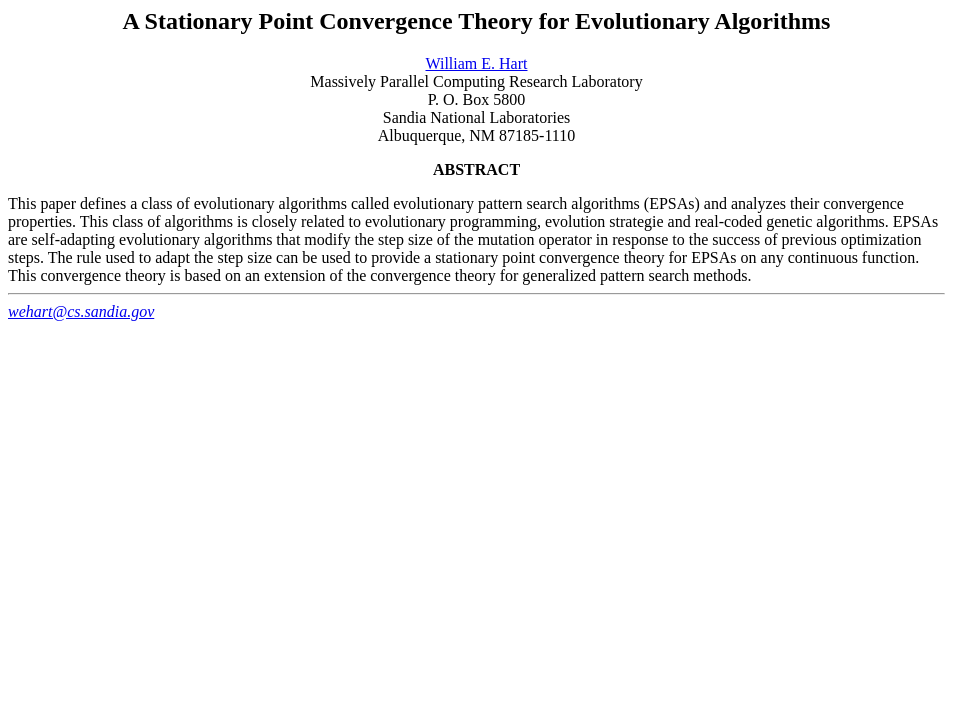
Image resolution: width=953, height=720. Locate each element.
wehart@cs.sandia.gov (81, 311)
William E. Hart (477, 63)
